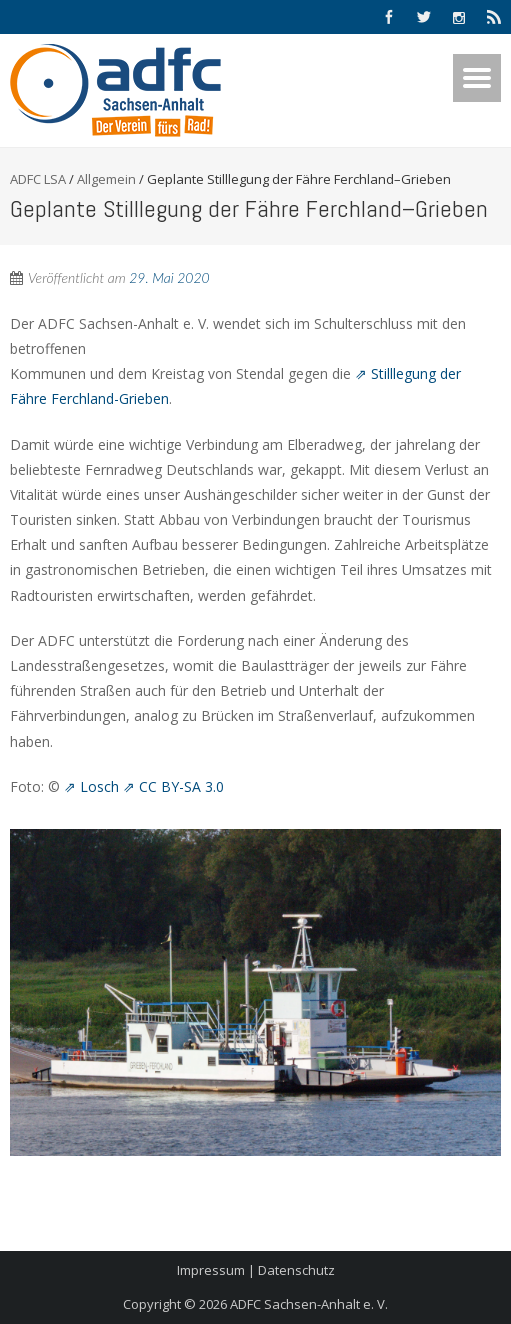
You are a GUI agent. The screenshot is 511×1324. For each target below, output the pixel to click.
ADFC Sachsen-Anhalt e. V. (309, 1304)
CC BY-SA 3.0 (181, 786)
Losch (99, 786)
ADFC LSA (38, 179)
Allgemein (106, 179)
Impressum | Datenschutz (256, 1270)
